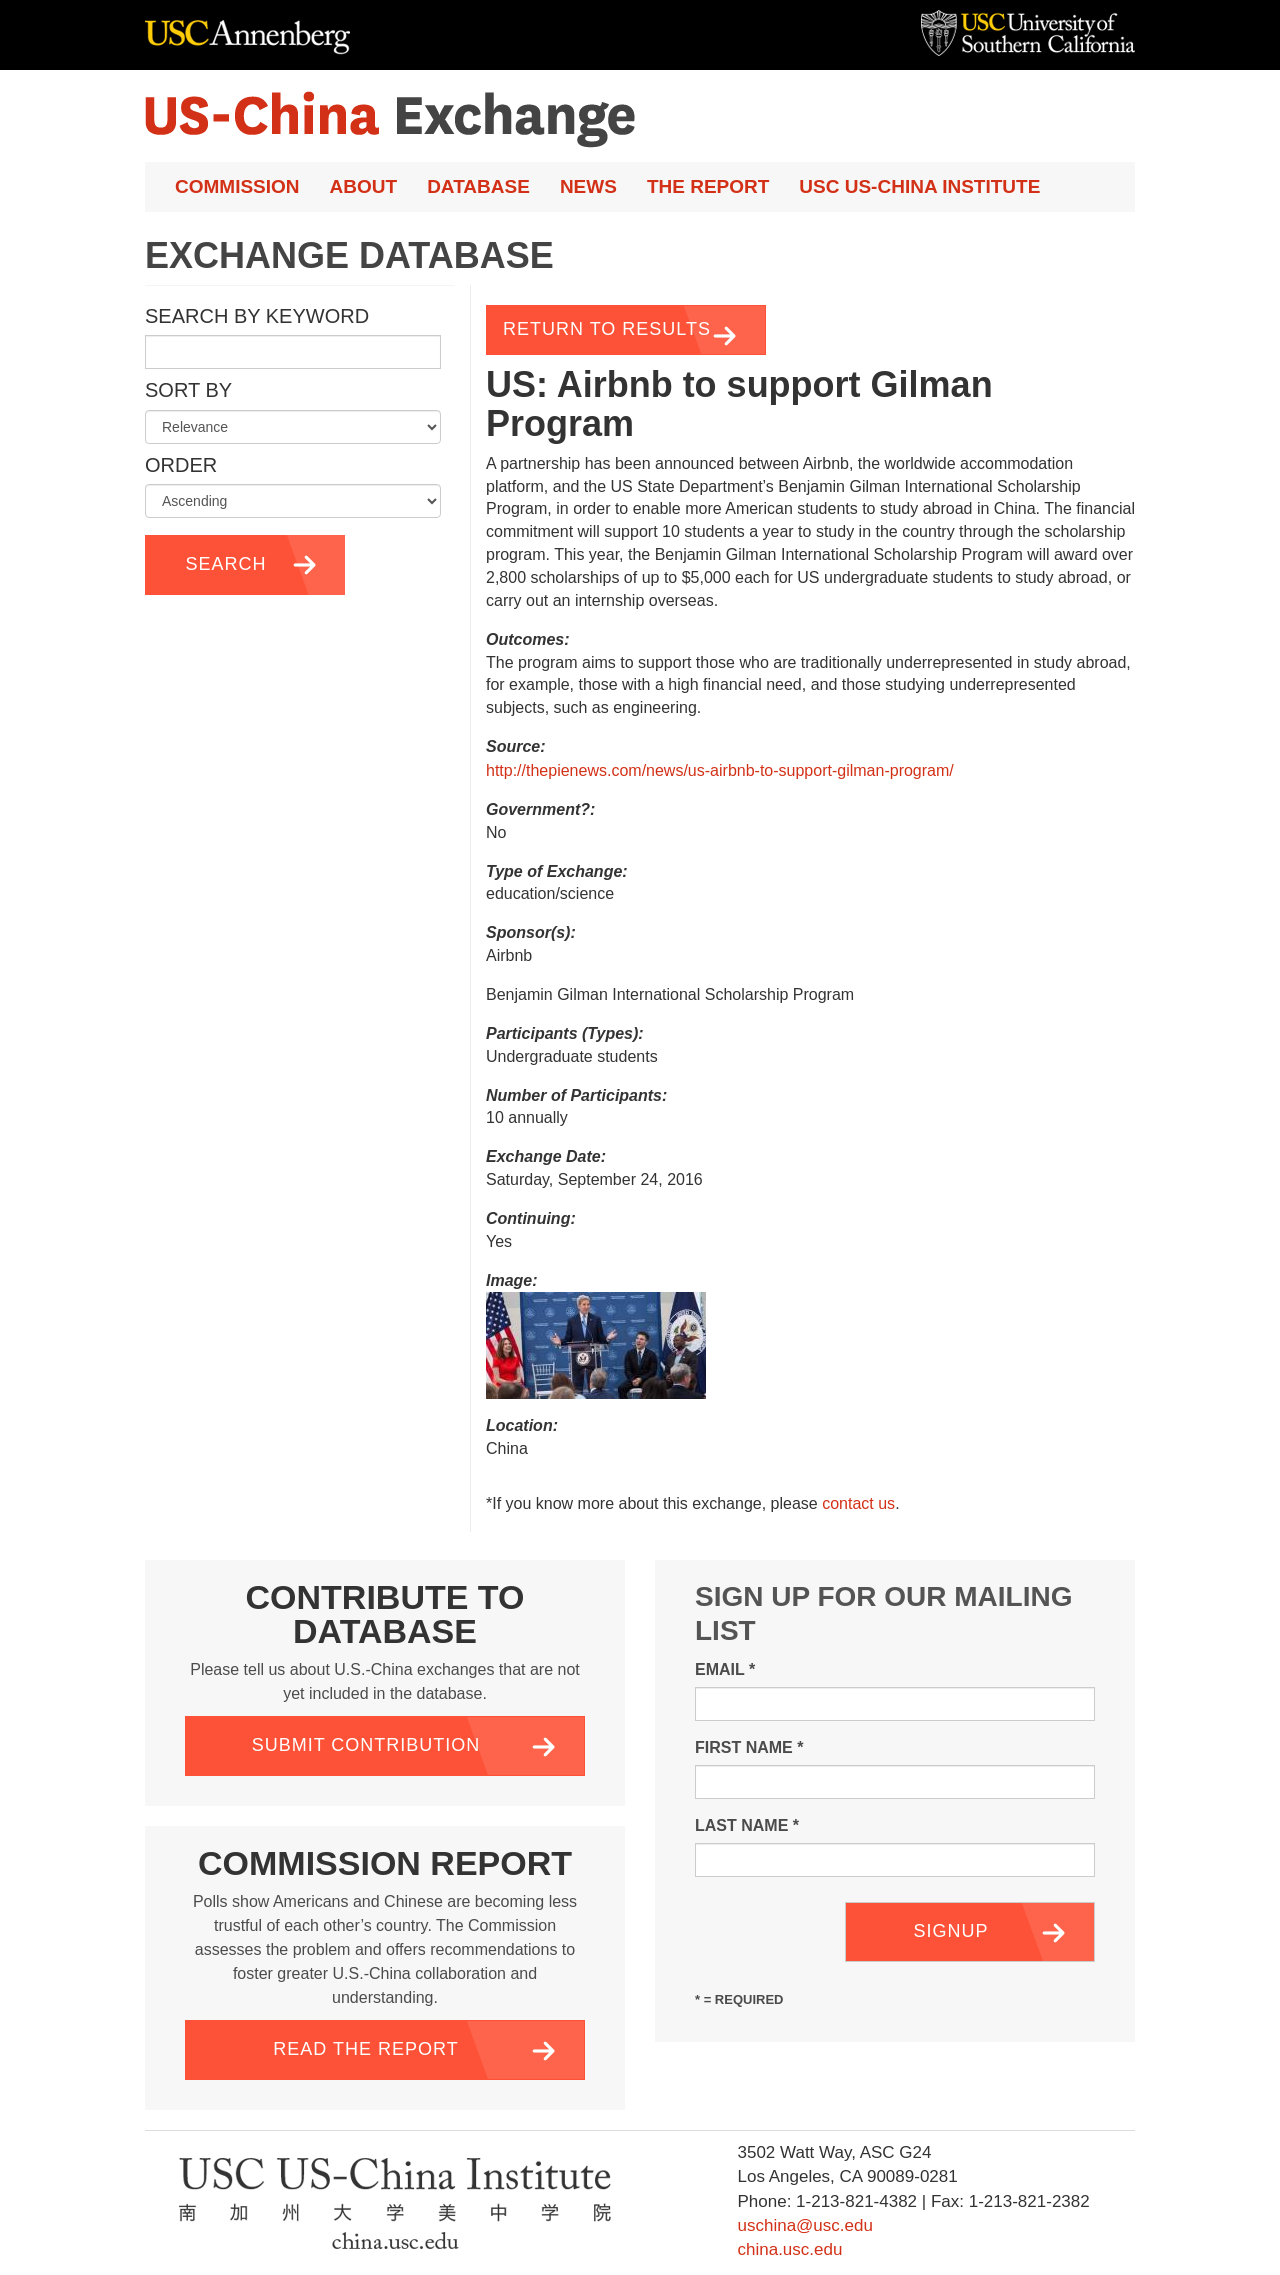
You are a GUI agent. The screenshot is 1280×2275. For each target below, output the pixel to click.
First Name (749, 1747)
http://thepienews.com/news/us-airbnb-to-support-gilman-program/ (720, 770)
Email (725, 1669)
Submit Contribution (366, 1745)
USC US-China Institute (919, 186)
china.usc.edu (789, 2249)
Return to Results (607, 329)
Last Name (747, 1825)
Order (181, 465)
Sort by (188, 390)
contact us (858, 1503)
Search (225, 564)
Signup (950, 1931)
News (588, 186)
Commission (237, 186)
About (364, 186)
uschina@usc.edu (804, 2225)
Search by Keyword (257, 316)
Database (478, 186)
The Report (708, 186)
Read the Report (365, 2049)
